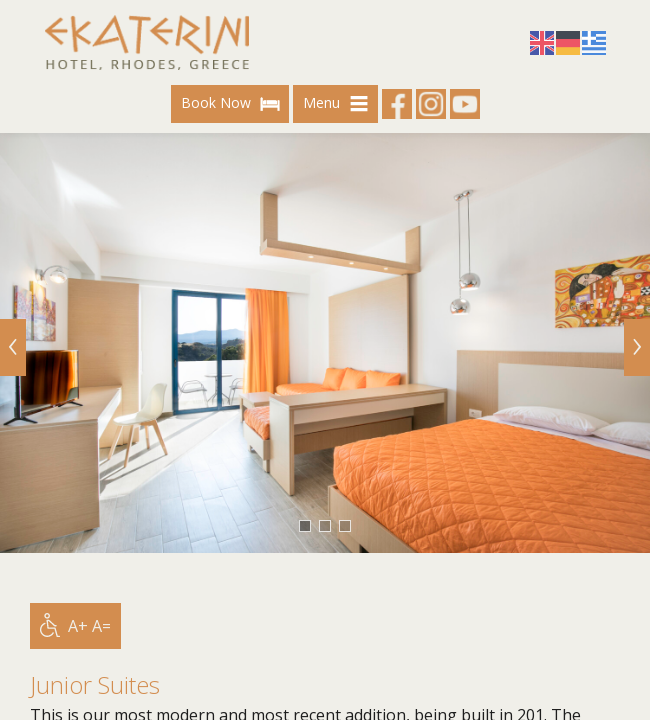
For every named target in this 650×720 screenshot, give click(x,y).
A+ (78, 626)
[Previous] (13, 347)
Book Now (233, 104)
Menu (338, 104)
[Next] (637, 347)
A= (101, 626)
